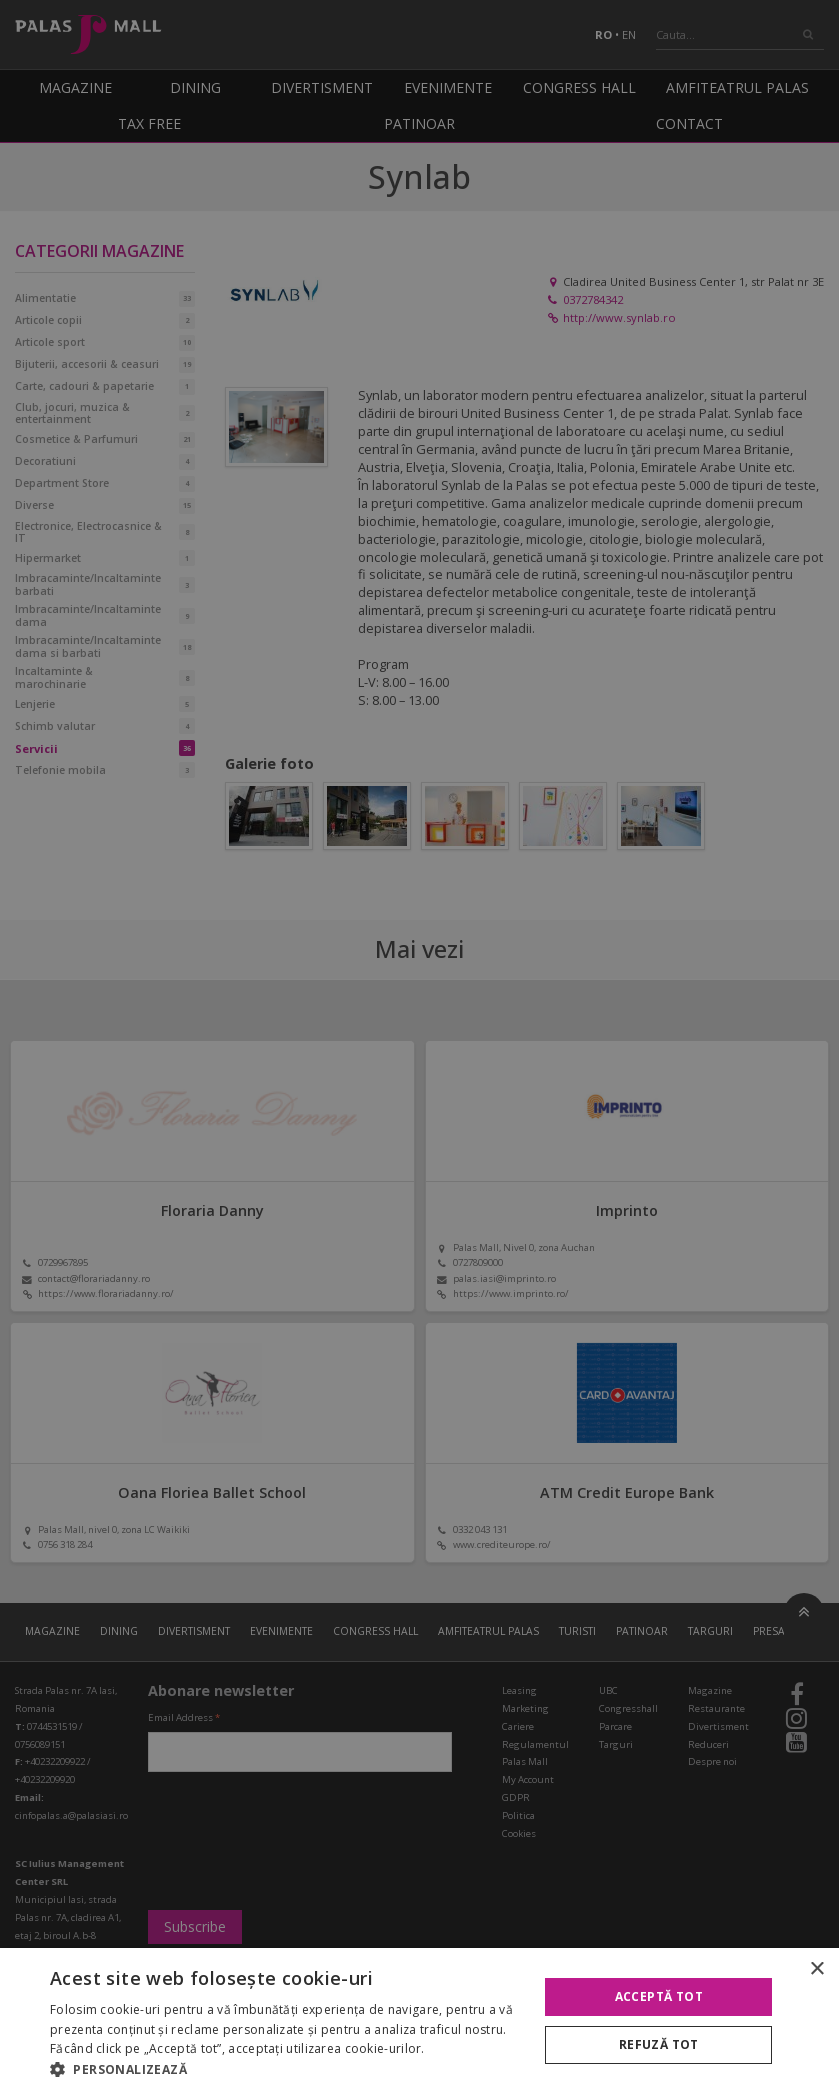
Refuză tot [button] (659, 2044)
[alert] (419, 1047)
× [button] (816, 1969)
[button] (287, 2069)
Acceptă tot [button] (659, 1996)
